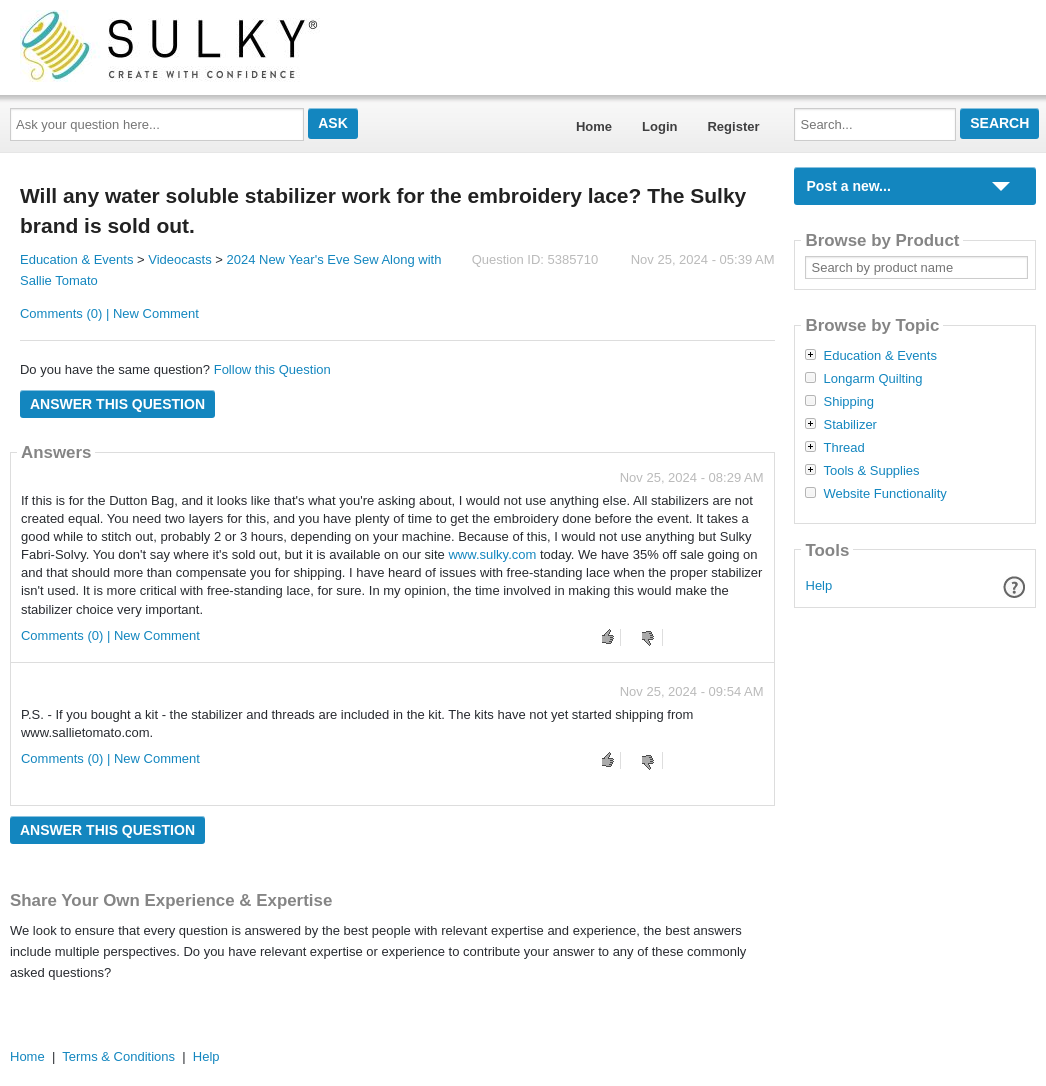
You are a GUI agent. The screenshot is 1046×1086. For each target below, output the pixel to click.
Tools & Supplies (871, 471)
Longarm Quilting (872, 379)
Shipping (848, 402)
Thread (843, 448)
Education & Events (76, 259)
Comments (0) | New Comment (109, 313)
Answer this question (117, 404)
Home (594, 126)
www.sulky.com (492, 554)
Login (659, 126)
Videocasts (179, 259)
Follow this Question (272, 369)
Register (733, 126)
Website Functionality (884, 494)
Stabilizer (849, 425)
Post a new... (848, 186)
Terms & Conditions (118, 1056)
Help (819, 585)
